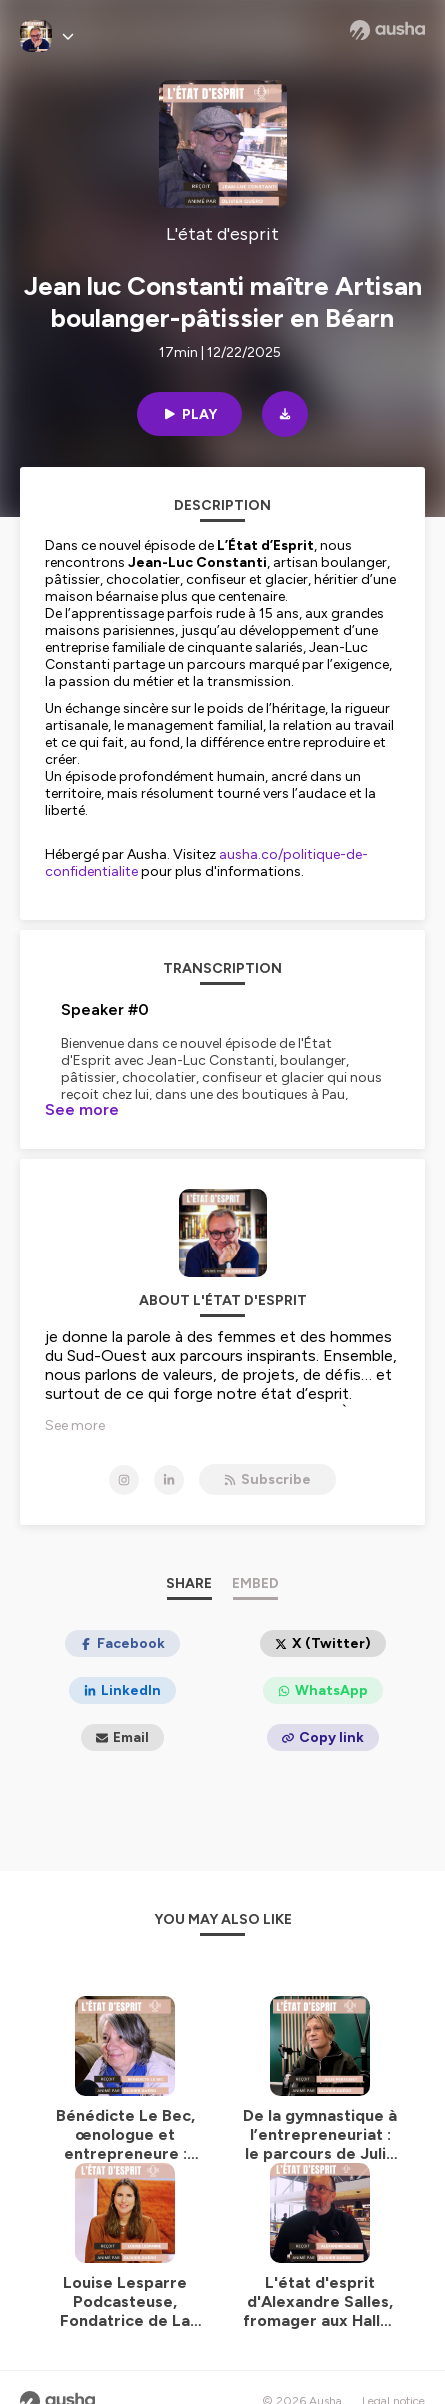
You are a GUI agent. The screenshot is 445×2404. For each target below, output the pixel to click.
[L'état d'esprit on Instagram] (124, 1480)
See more (82, 1109)
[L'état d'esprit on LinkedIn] (169, 1480)
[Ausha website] (387, 30)
